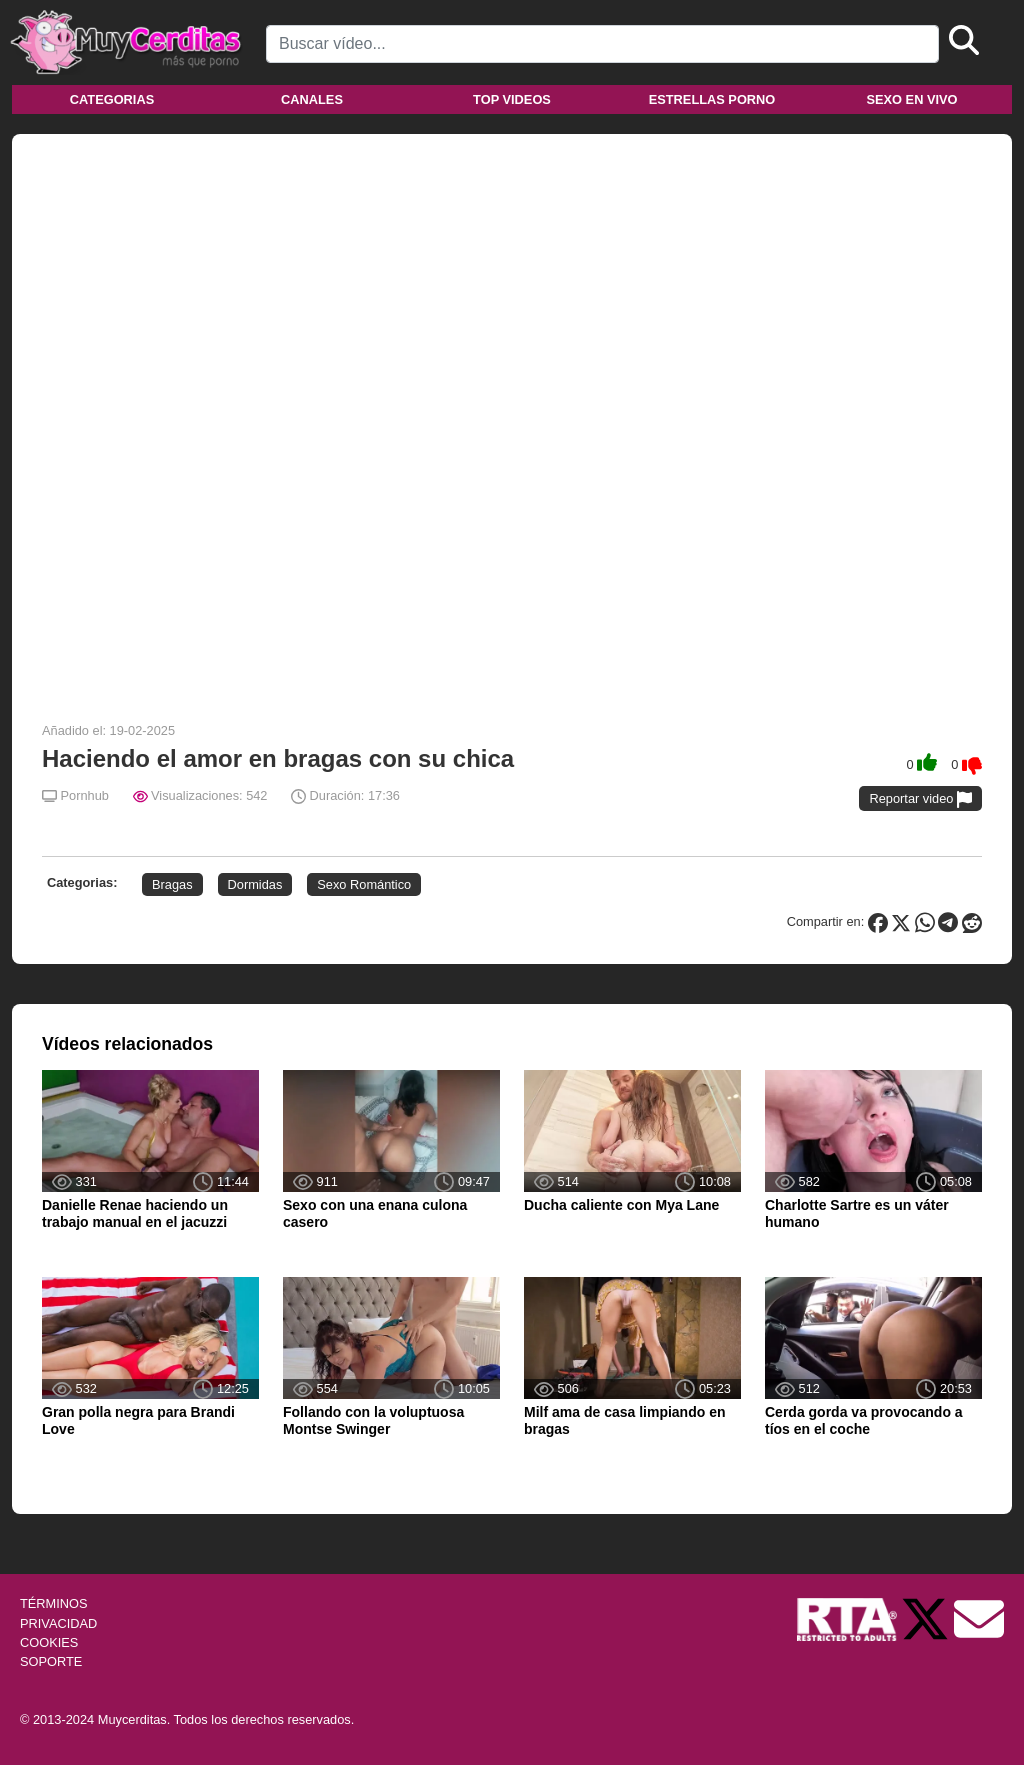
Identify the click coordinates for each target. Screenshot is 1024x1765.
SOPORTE (51, 1661)
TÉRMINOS (54, 1603)
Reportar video (920, 799)
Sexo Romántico (364, 884)
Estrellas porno (712, 99)
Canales (312, 99)
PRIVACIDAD (58, 1623)
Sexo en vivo (911, 99)
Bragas (172, 884)
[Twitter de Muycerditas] (927, 1618)
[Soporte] (979, 1618)
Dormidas (255, 884)
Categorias (112, 99)
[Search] (602, 44)
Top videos (512, 99)
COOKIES (49, 1642)
